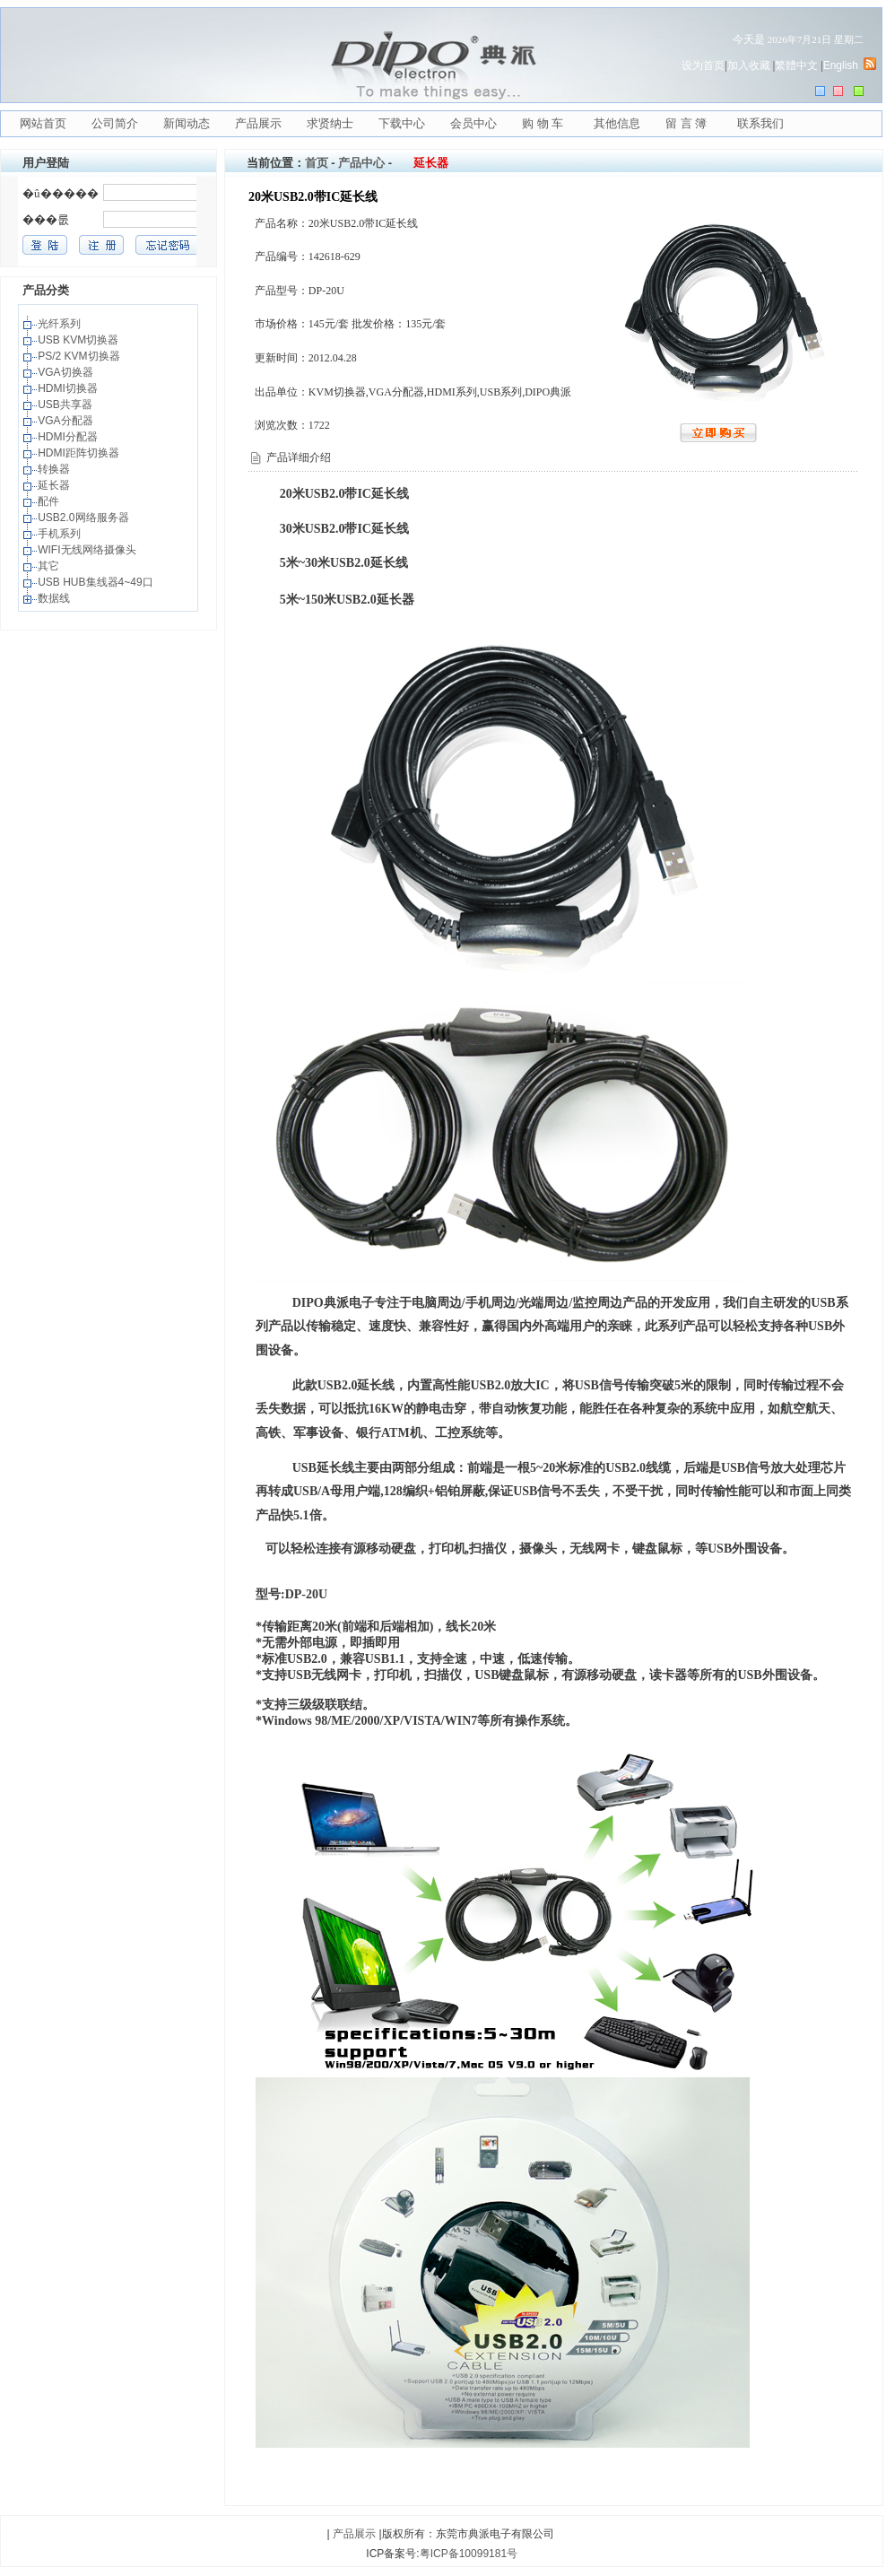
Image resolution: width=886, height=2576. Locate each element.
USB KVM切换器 (79, 340)
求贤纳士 (330, 123)
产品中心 (361, 163)
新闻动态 (186, 123)
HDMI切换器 (69, 388)
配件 (50, 501)
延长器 (55, 485)
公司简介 (114, 123)
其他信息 (617, 123)
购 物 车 (542, 123)
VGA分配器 (67, 420)
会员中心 (473, 123)
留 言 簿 (686, 123)
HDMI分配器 (69, 437)
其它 (50, 566)
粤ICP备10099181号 (468, 2553)
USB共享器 (66, 404)
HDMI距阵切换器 (80, 453)
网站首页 (43, 123)
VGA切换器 (67, 372)
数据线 (55, 598)
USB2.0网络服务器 (85, 517)
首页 (316, 163)
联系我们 (760, 123)
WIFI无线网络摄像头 (88, 550)
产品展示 (258, 123)
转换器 (55, 469)
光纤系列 (60, 324)
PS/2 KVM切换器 (80, 356)
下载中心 (401, 123)
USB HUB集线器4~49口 (97, 582)
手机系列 (60, 533)
